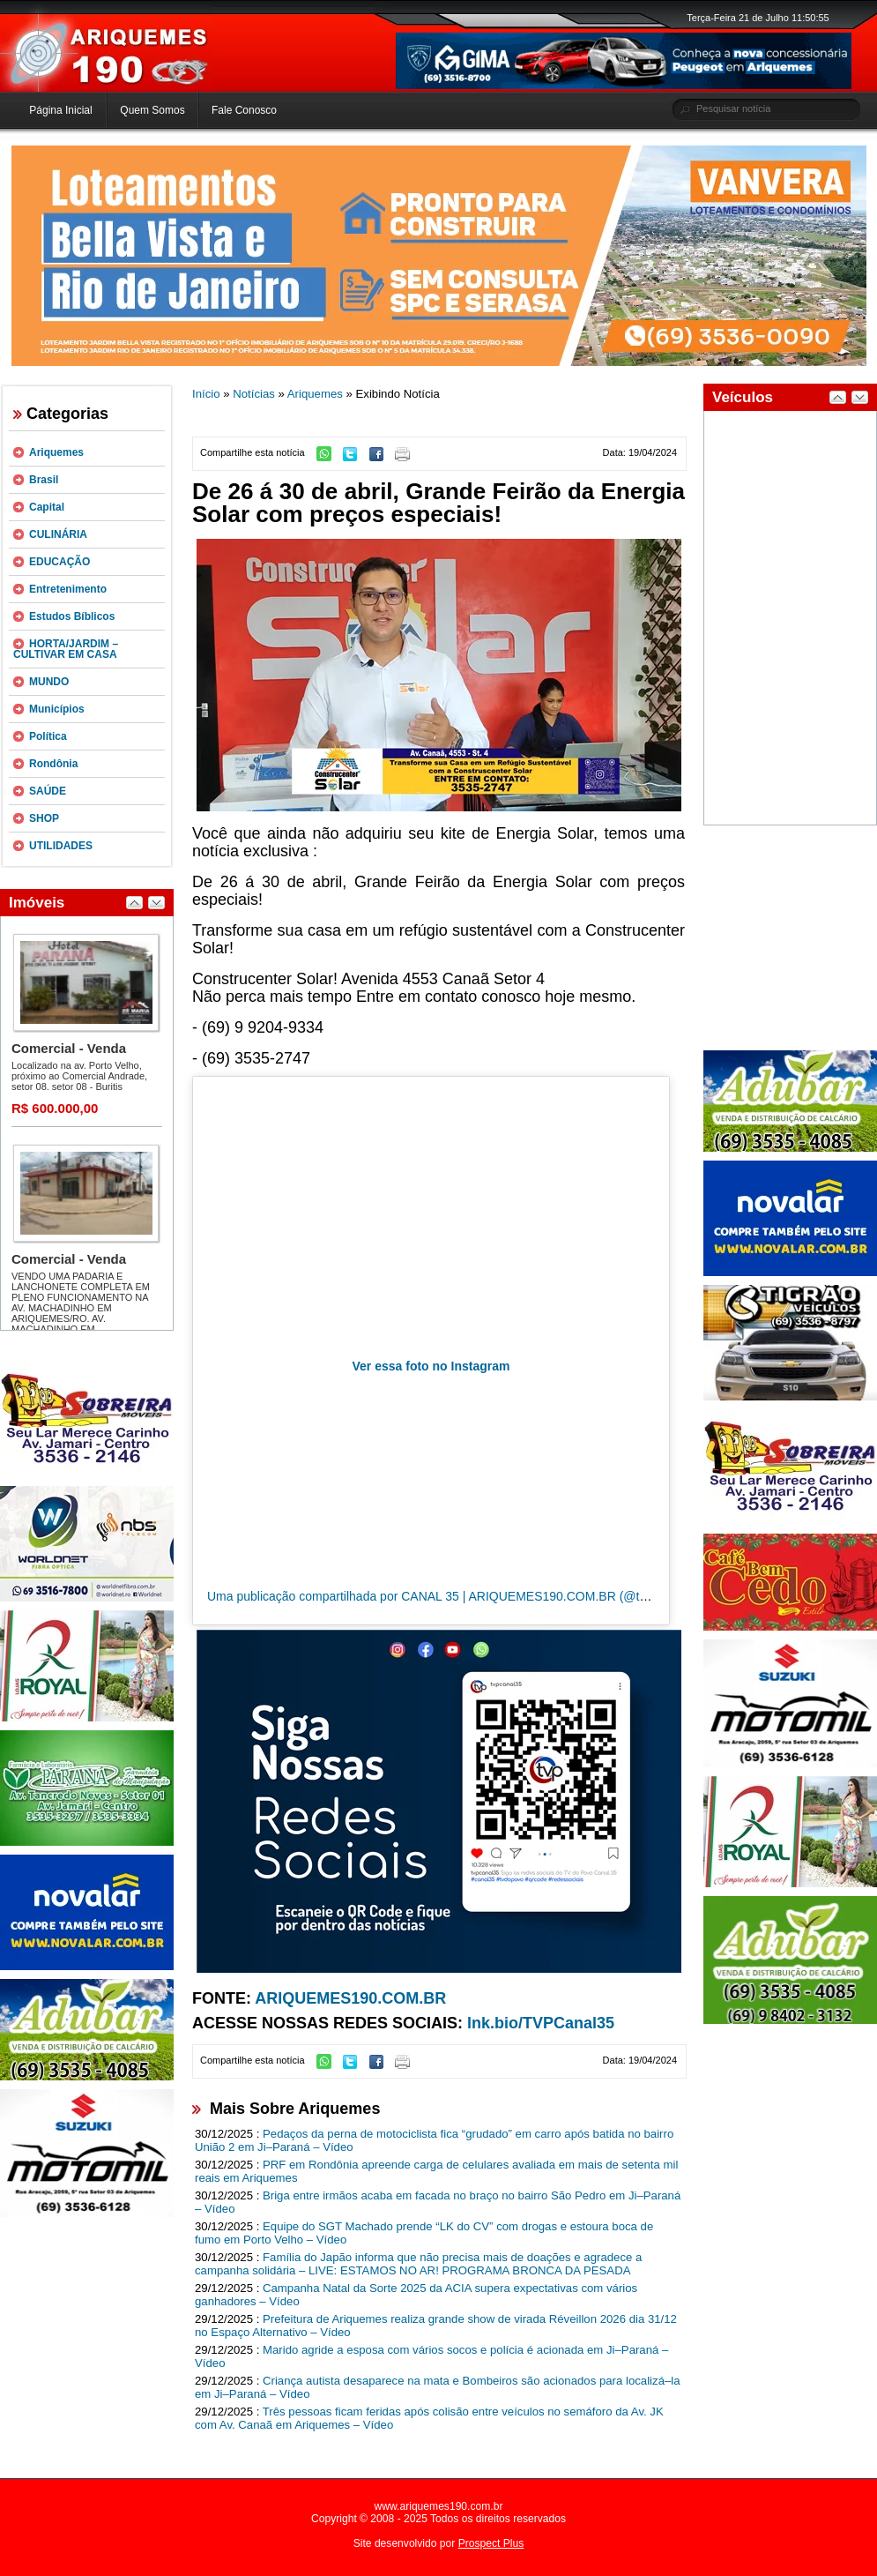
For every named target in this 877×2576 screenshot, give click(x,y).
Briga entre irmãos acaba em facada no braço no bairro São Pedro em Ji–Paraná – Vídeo (437, 2202)
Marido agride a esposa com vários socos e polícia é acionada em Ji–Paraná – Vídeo (431, 2356)
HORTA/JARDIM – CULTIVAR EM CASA (65, 649)
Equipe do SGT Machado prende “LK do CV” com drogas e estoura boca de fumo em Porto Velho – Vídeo (424, 2233)
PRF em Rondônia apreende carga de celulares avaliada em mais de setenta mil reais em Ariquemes (436, 2171)
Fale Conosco (244, 110)
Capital (46, 507)
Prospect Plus (491, 2543)
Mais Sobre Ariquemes (295, 2108)
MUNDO (49, 682)
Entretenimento (68, 589)
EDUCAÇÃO (59, 562)
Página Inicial (60, 110)
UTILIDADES (61, 846)
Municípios (57, 709)
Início (206, 393)
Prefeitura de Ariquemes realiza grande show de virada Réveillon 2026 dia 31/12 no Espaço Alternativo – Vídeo (436, 2325)
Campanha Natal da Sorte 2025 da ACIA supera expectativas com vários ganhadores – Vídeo (416, 2294)
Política (48, 736)
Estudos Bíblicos (72, 616)
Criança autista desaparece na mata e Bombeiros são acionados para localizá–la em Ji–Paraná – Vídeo (437, 2387)
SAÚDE (47, 791)
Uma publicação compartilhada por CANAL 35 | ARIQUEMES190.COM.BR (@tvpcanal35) (453, 1596)
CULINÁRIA (58, 534)
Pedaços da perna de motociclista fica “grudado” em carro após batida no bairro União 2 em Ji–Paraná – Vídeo (434, 2140)
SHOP (44, 818)
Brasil (43, 480)
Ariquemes (56, 452)
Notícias (254, 393)
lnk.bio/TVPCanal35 (540, 2023)
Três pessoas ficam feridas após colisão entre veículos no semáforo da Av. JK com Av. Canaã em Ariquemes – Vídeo (429, 2418)
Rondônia (53, 764)
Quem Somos (152, 110)
